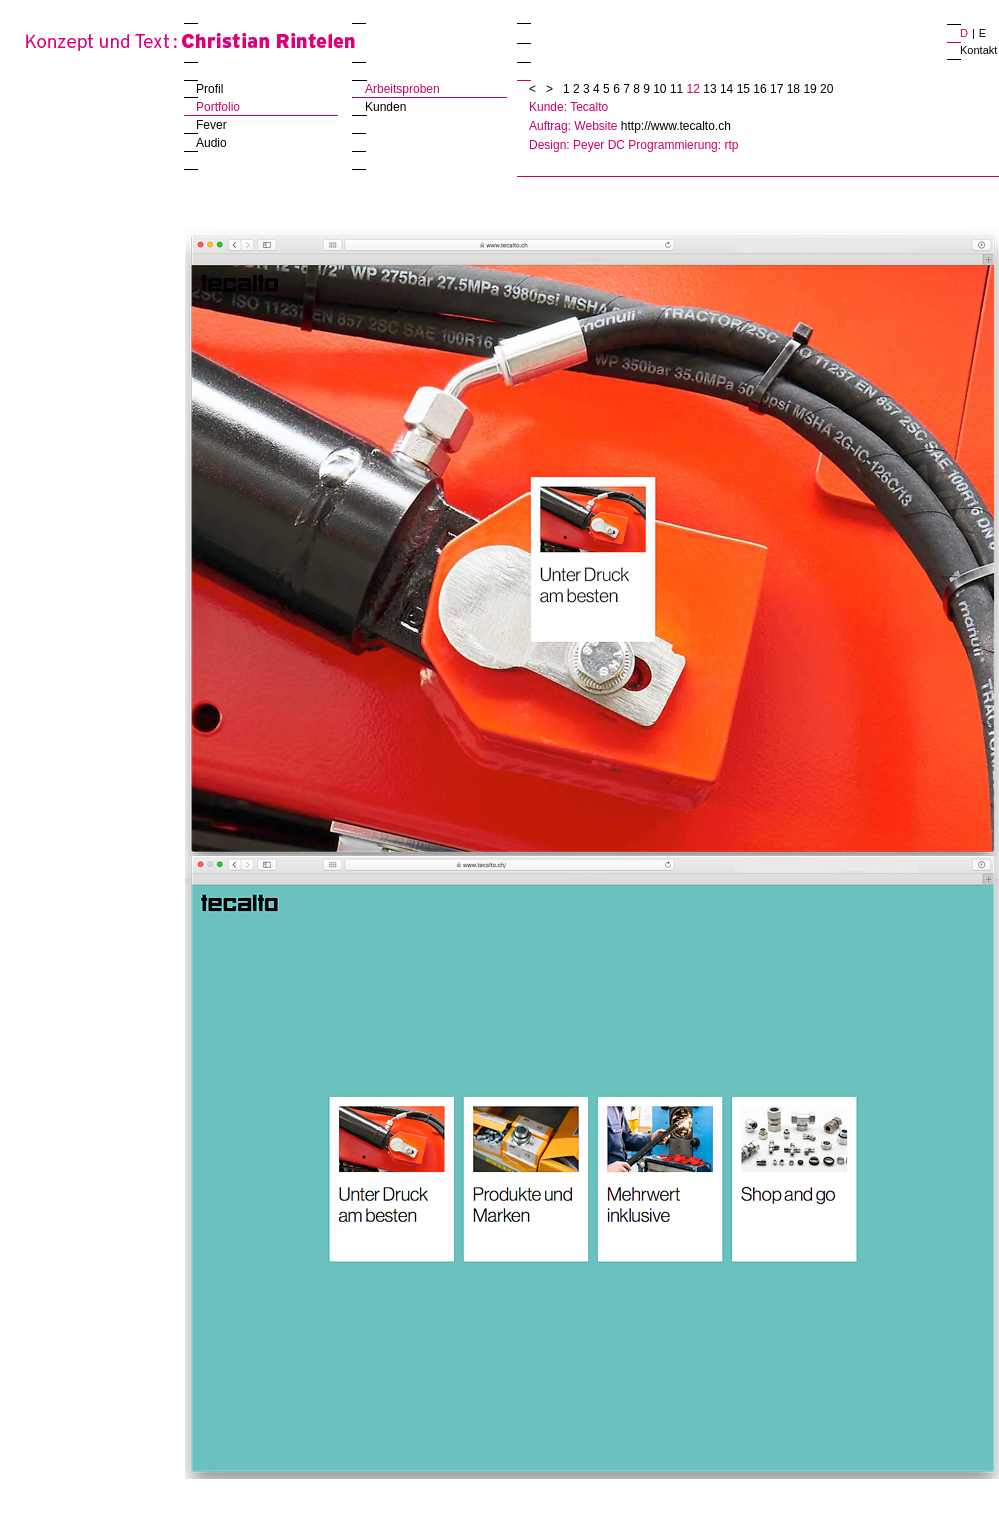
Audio (211, 143)
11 (678, 89)
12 (695, 89)
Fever (211, 125)
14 (728, 89)
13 (711, 89)
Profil (209, 89)
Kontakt (978, 50)
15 (745, 89)
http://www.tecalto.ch (676, 126)
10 (661, 89)
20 (826, 89)
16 (761, 89)
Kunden (385, 107)
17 (778, 89)
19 (811, 89)
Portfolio (218, 107)
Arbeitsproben (402, 89)
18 (795, 89)
